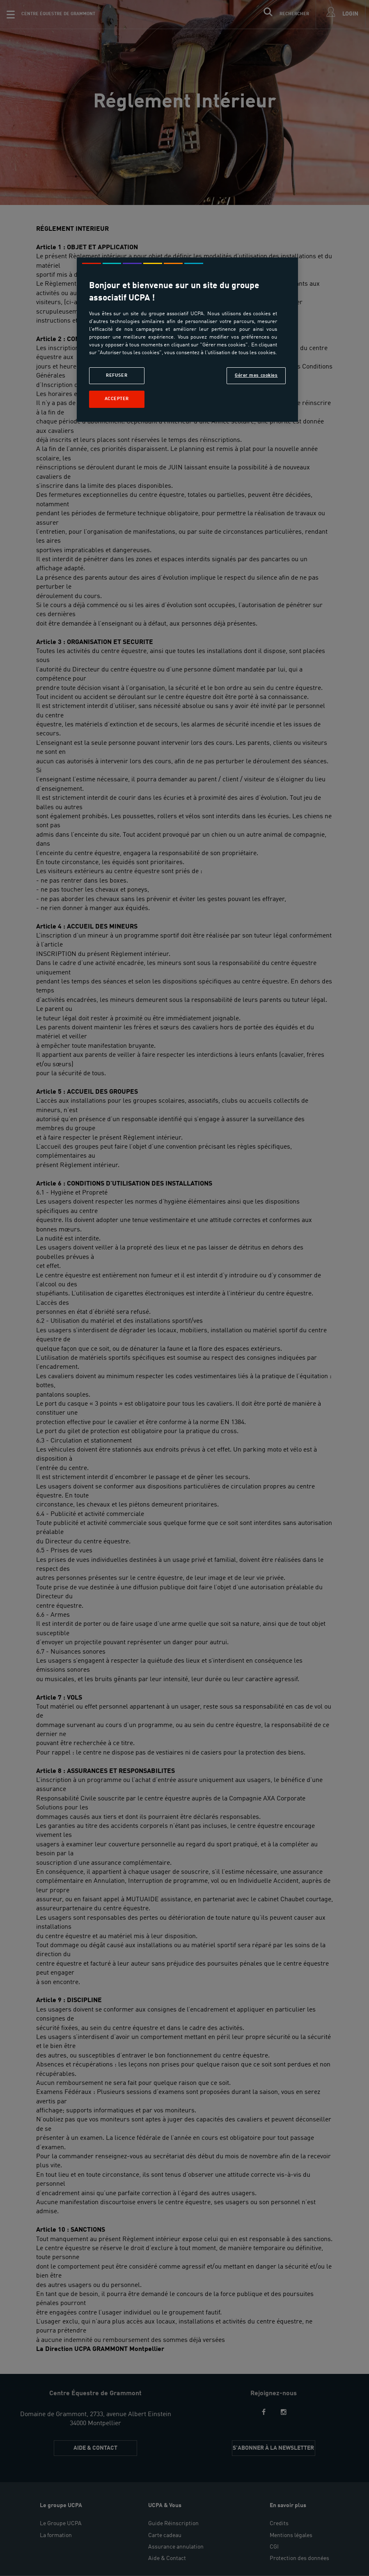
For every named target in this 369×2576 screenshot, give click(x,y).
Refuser (116, 375)
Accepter (117, 398)
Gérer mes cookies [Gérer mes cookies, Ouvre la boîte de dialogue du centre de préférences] (256, 375)
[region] (187, 339)
